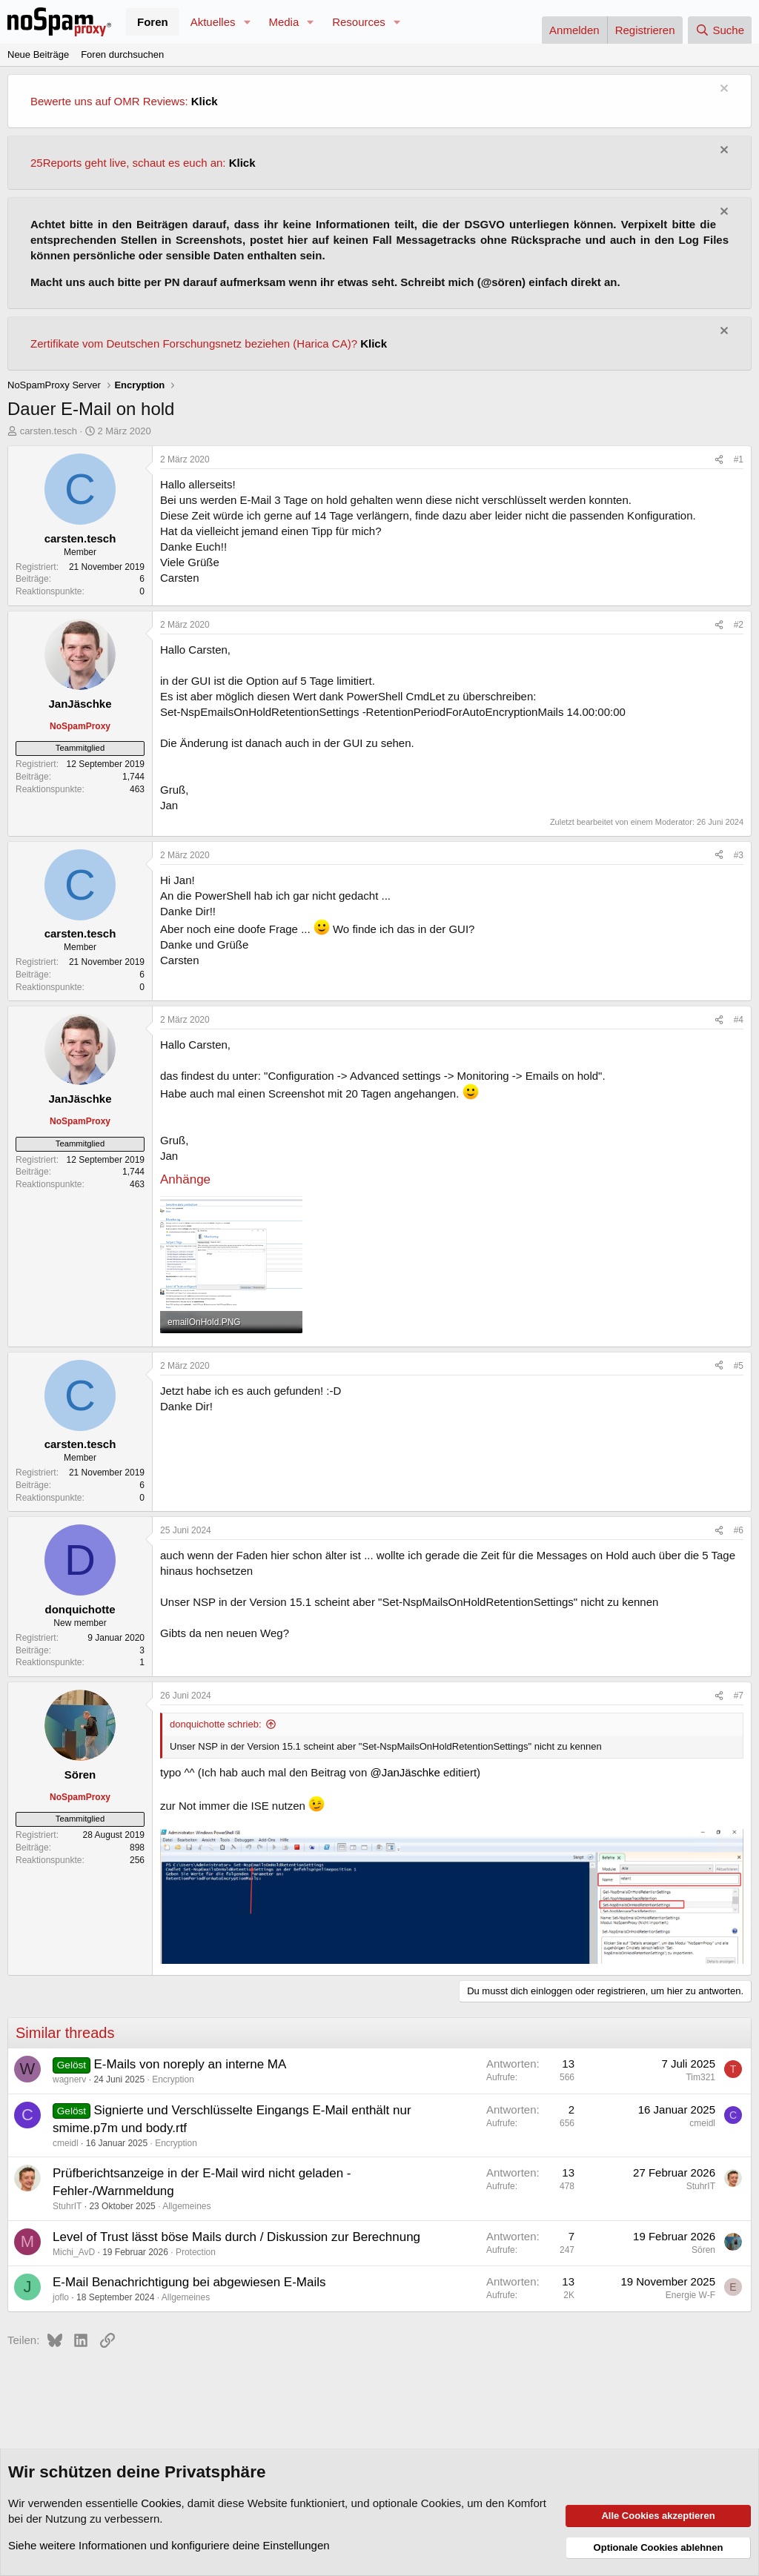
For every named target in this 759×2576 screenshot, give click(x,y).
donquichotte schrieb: (216, 1724)
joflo (61, 2297)
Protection (196, 2252)
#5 (738, 1366)
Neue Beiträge (38, 54)
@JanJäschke (405, 1772)
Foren (152, 22)
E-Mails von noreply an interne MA (190, 2064)
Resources (358, 22)
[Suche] (720, 30)
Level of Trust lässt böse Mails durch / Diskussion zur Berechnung (236, 2237)
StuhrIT (67, 2206)
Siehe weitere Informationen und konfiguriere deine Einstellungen (169, 2545)
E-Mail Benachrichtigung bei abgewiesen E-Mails (189, 2282)
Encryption (173, 2079)
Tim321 (700, 2077)
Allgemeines (186, 2206)
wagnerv (69, 2079)
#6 (738, 1530)
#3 (738, 855)
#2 (738, 625)
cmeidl (66, 2143)
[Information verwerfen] (722, 90)
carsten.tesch (48, 430)
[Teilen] (719, 459)
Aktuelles (213, 22)
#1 (738, 459)
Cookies (161, 2503)
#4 (738, 1020)
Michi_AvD (74, 2252)
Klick (204, 101)
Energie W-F (690, 2295)
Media (283, 22)
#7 (738, 1695)
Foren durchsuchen (122, 54)
